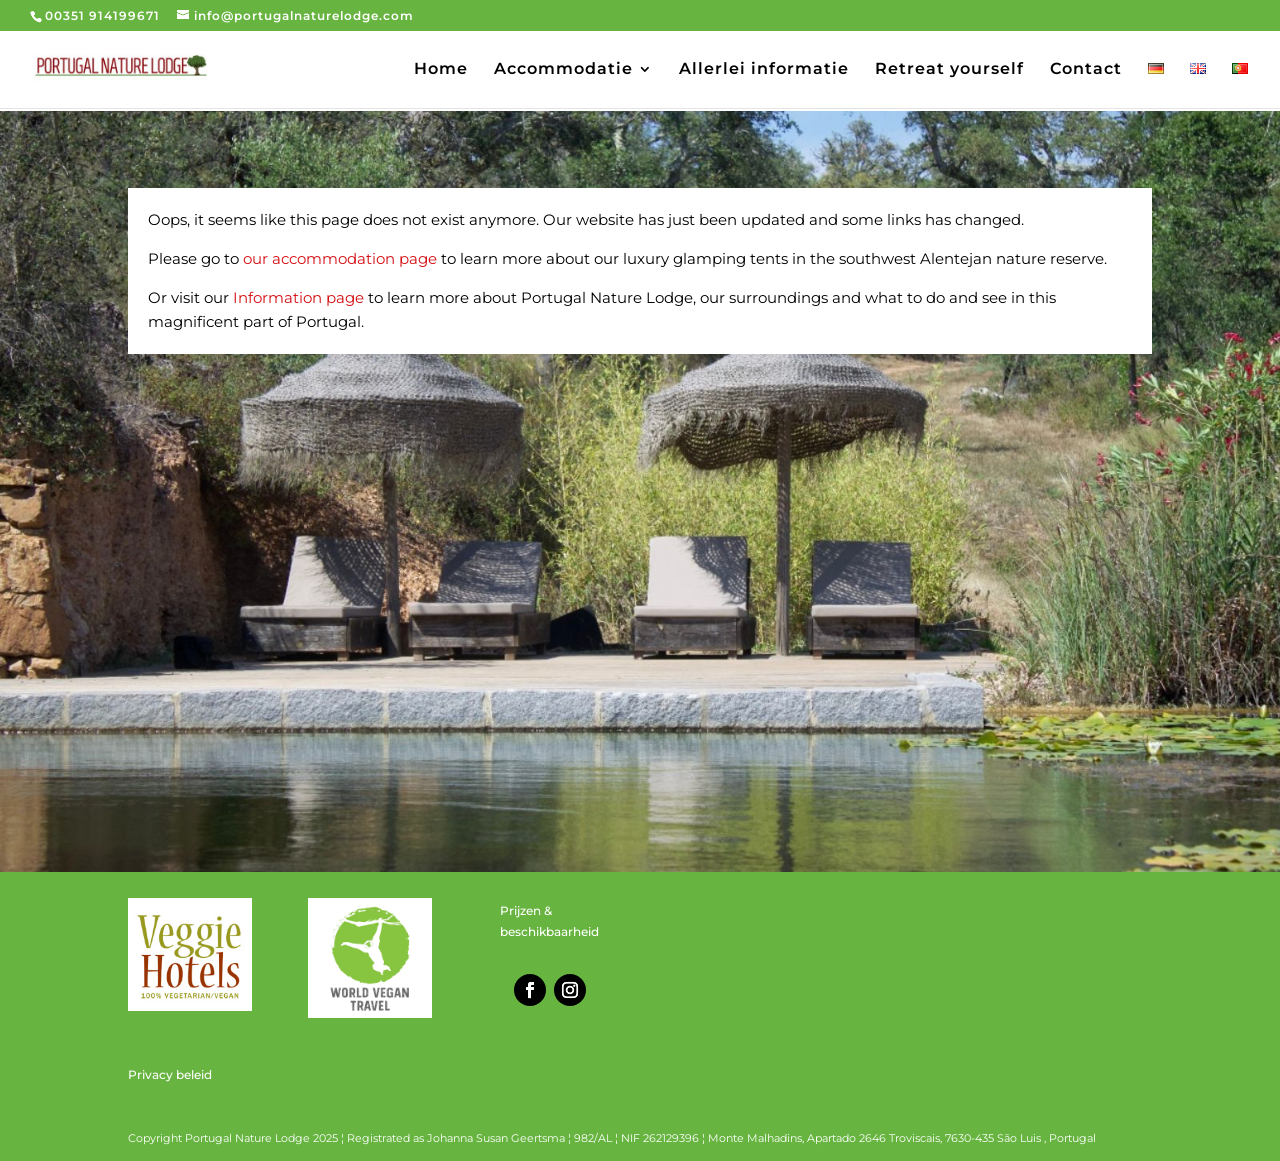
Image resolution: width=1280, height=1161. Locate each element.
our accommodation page (340, 258)
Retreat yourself (949, 70)
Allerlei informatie (764, 70)
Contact (1086, 70)
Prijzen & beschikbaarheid (549, 920)
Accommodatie (563, 70)
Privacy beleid (170, 1074)
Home (441, 70)
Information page (298, 297)
